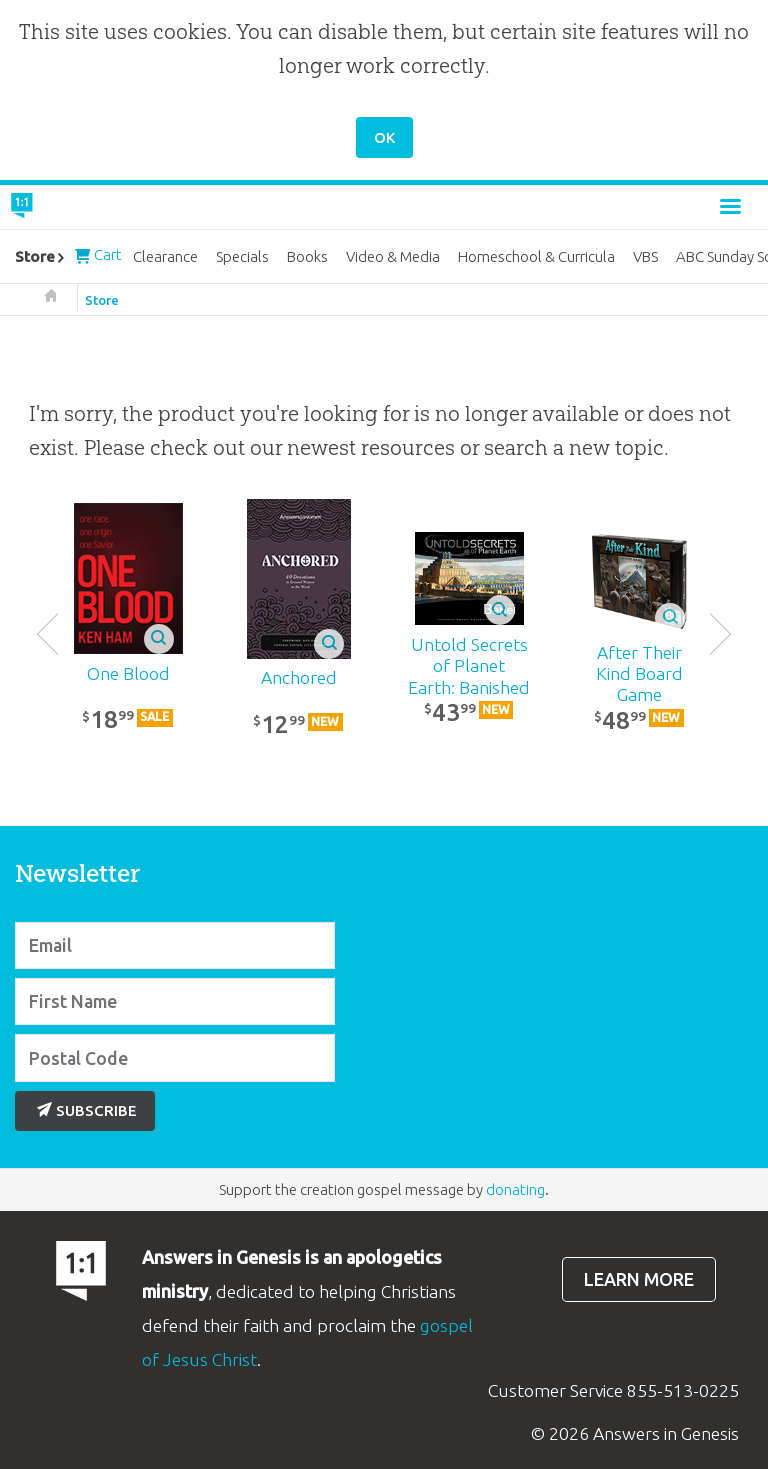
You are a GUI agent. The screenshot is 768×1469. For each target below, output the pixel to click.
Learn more (639, 1279)
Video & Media (393, 256)
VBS (645, 256)
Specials (242, 256)
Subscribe (87, 1110)
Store (102, 300)
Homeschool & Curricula (536, 256)
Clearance (165, 256)
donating (515, 1189)
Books (307, 256)
